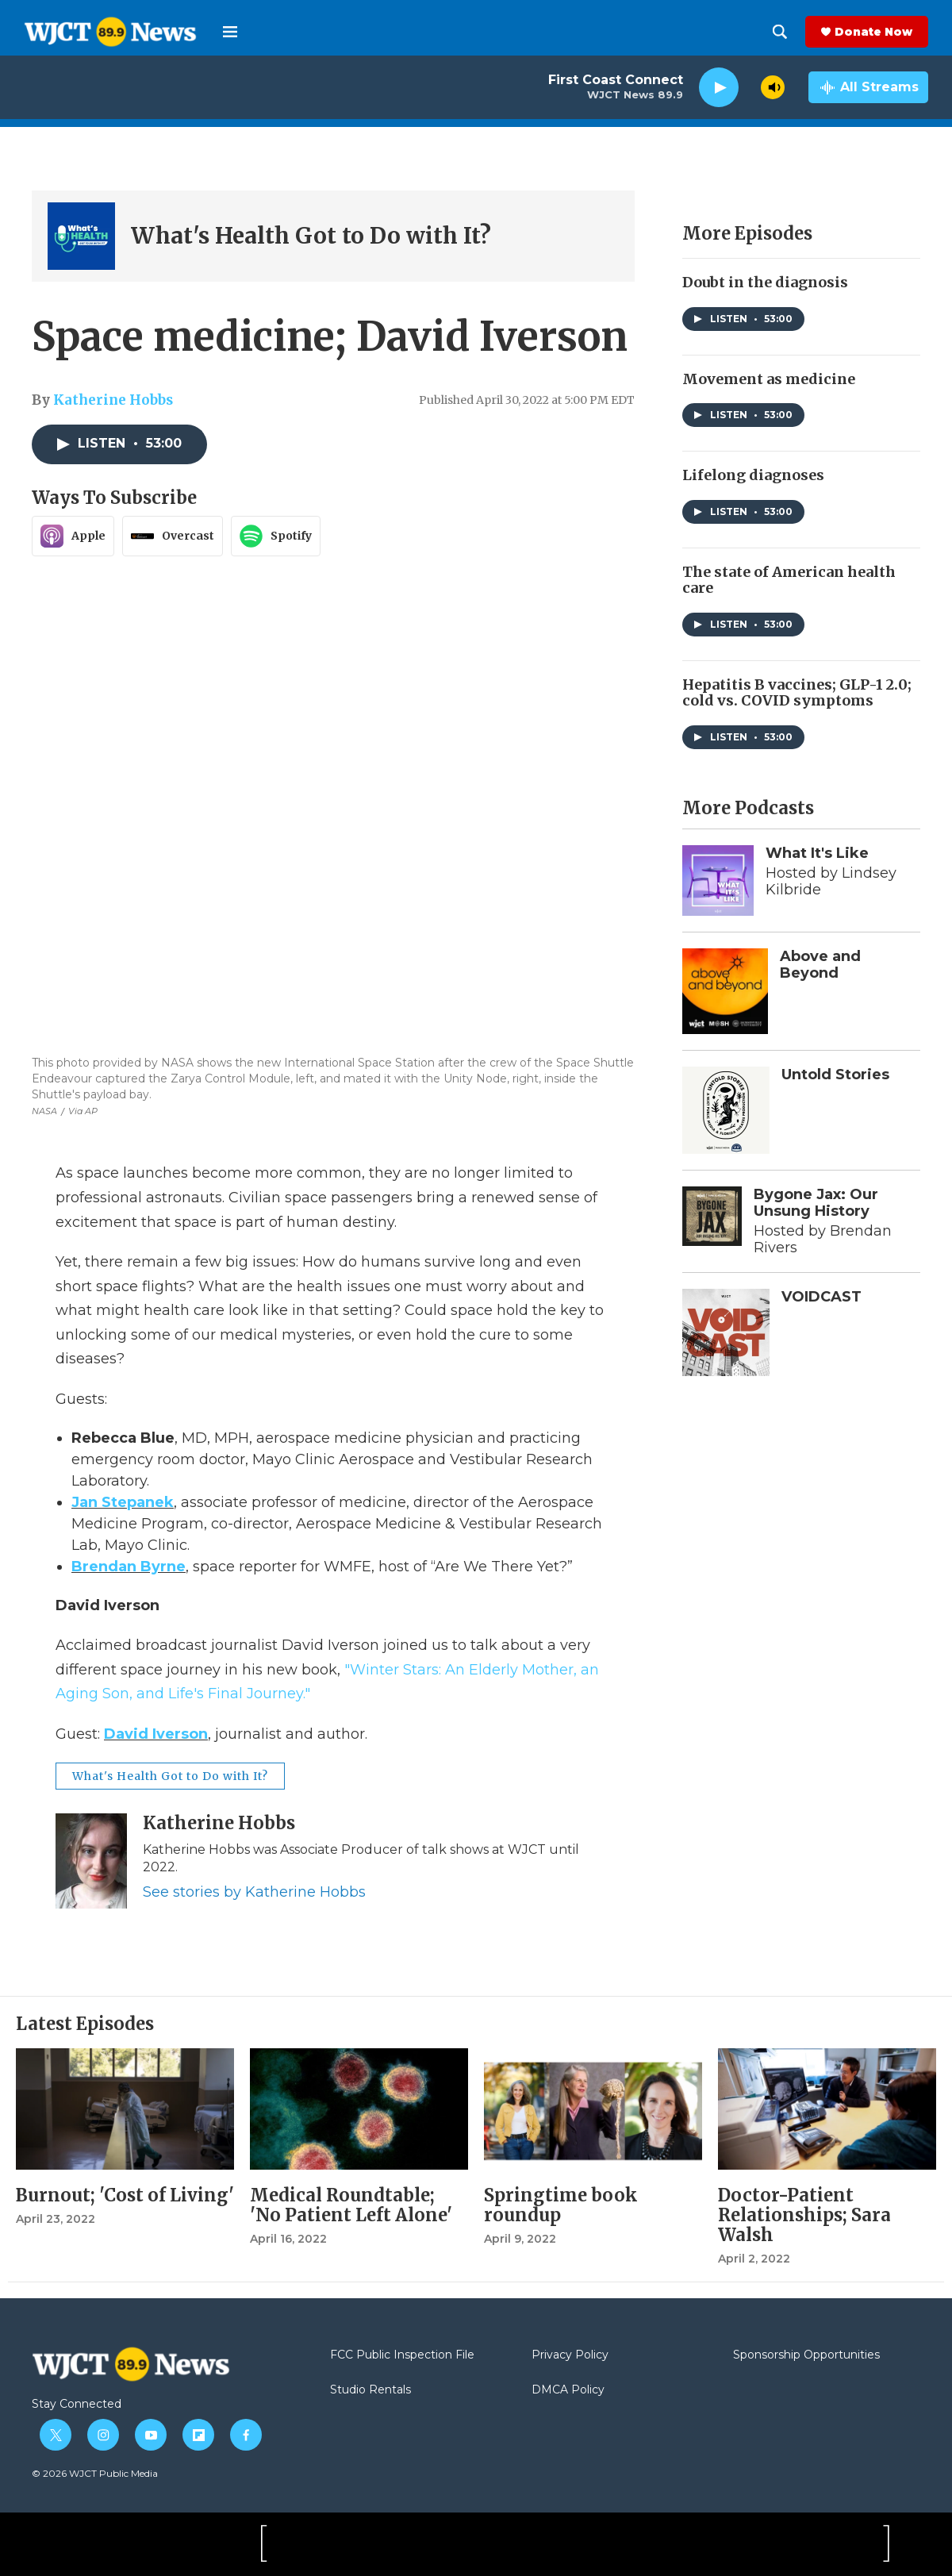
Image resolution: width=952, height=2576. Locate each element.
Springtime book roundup (561, 2205)
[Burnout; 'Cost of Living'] (125, 2109)
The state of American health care (789, 580)
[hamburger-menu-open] (230, 32)
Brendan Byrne (128, 1566)
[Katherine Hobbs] (91, 1861)
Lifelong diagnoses (753, 475)
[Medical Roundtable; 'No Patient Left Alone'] (359, 2109)
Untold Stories (835, 1074)
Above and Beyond (820, 965)
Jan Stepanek (122, 1502)
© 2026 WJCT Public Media (95, 2473)
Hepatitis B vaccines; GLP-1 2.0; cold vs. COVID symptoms (797, 692)
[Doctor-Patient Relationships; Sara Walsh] (827, 2109)
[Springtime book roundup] (593, 2109)
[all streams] (868, 87)
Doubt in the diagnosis (765, 282)
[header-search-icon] (780, 32)
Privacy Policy (570, 2355)
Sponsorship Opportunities (806, 2355)
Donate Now (873, 31)
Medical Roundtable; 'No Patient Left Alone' (351, 2205)
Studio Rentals (370, 2390)
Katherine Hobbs (113, 400)
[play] (718, 88)
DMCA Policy (568, 2390)
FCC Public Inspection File (402, 2355)
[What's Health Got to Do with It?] (81, 236)
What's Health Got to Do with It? (311, 235)
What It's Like (817, 853)
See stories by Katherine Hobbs (254, 1892)
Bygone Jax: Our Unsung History (816, 1203)
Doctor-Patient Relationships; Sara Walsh (804, 2215)
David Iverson (156, 1734)
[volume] (773, 87)
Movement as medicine (768, 379)
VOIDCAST (821, 1296)
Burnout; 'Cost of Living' (125, 2195)
